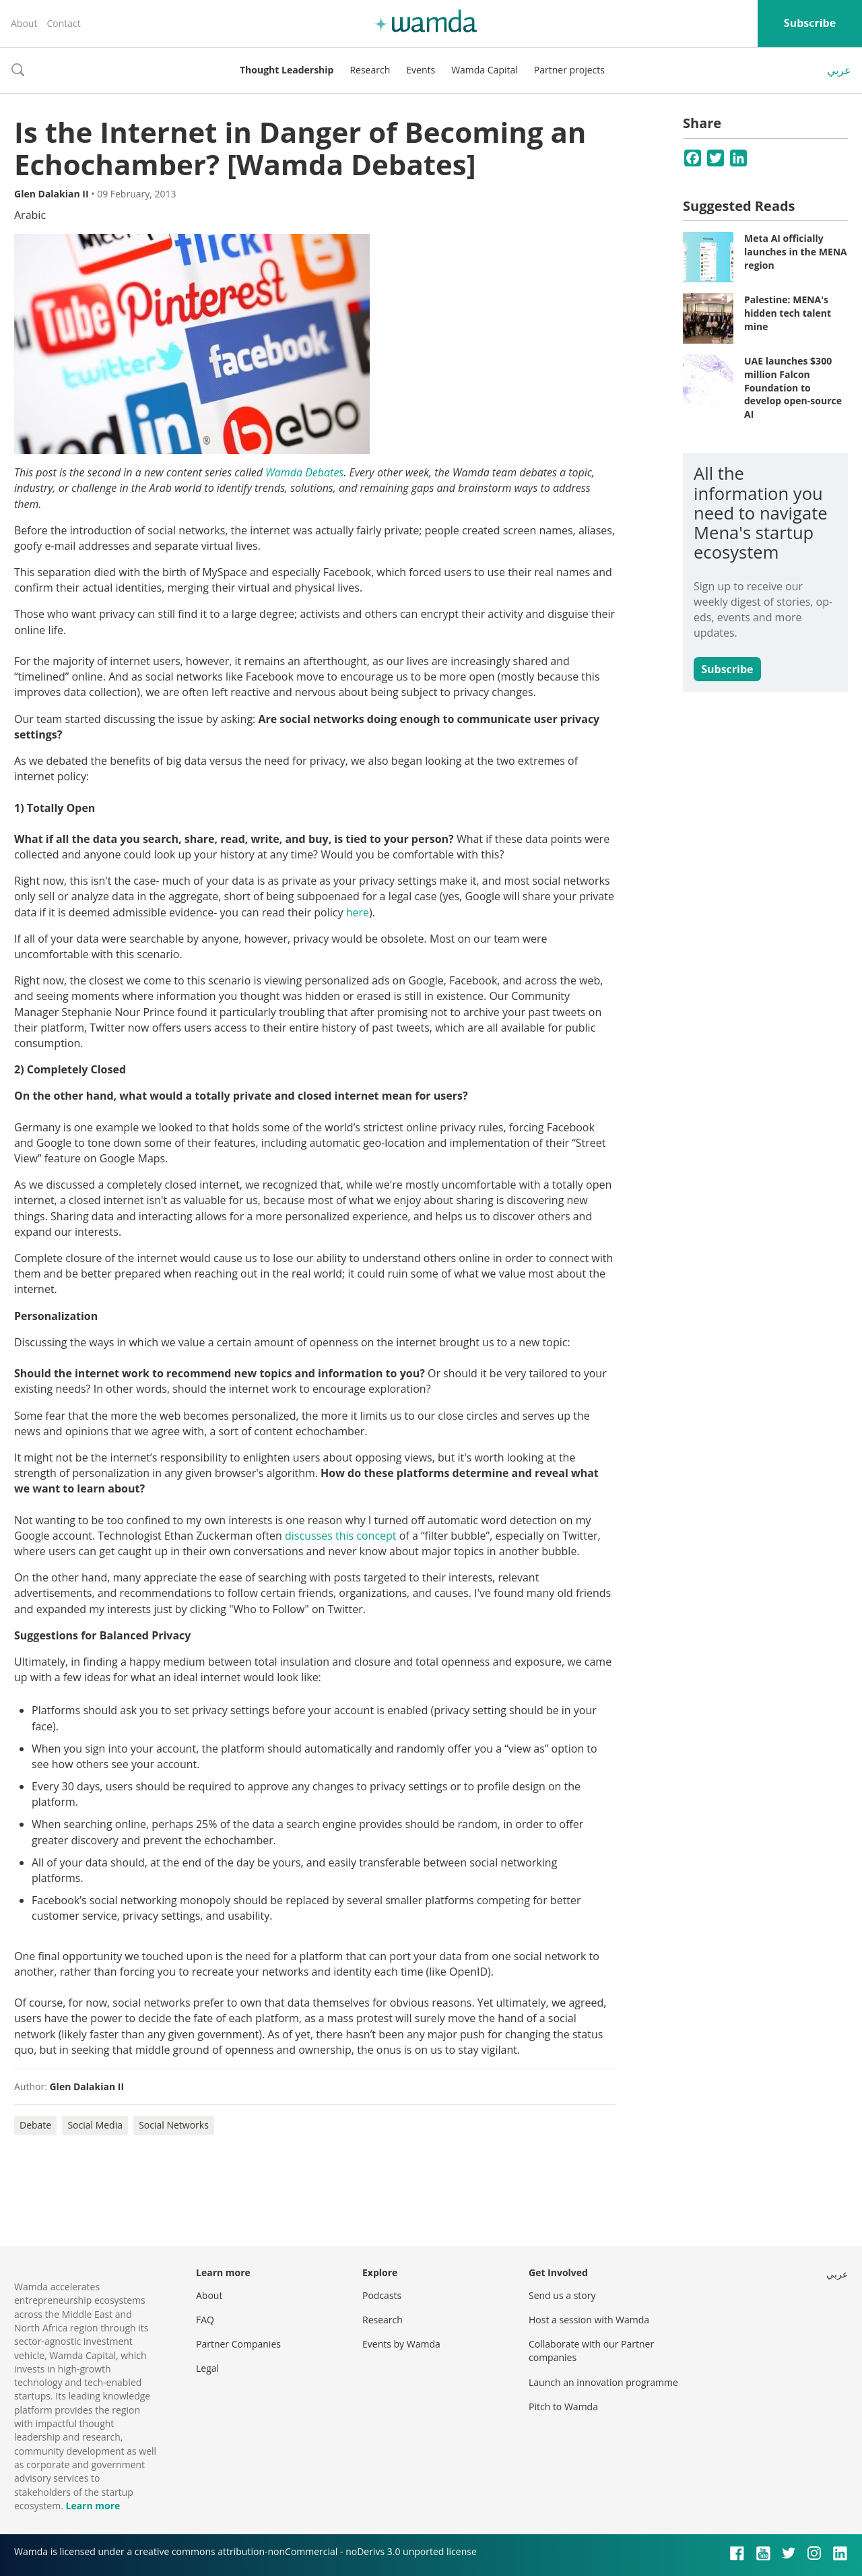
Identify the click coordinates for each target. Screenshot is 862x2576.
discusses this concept (341, 1535)
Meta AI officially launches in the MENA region (795, 251)
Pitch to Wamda (563, 2406)
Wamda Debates (304, 472)
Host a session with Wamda (589, 2319)
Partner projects (569, 69)
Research (370, 69)
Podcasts (381, 2295)
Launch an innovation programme (603, 2382)
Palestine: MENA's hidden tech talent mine (787, 312)
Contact (63, 23)
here (357, 912)
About (24, 23)
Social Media (95, 2124)
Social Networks (174, 2124)
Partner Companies (238, 2343)
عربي (839, 70)
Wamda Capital (484, 69)
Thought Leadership (286, 69)
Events (420, 69)
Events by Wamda (401, 2343)
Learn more (92, 2505)
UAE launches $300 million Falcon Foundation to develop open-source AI (793, 387)
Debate (35, 2124)
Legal (207, 2368)
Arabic (30, 215)
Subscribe (810, 22)
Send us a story (562, 2295)
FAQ (205, 2319)
